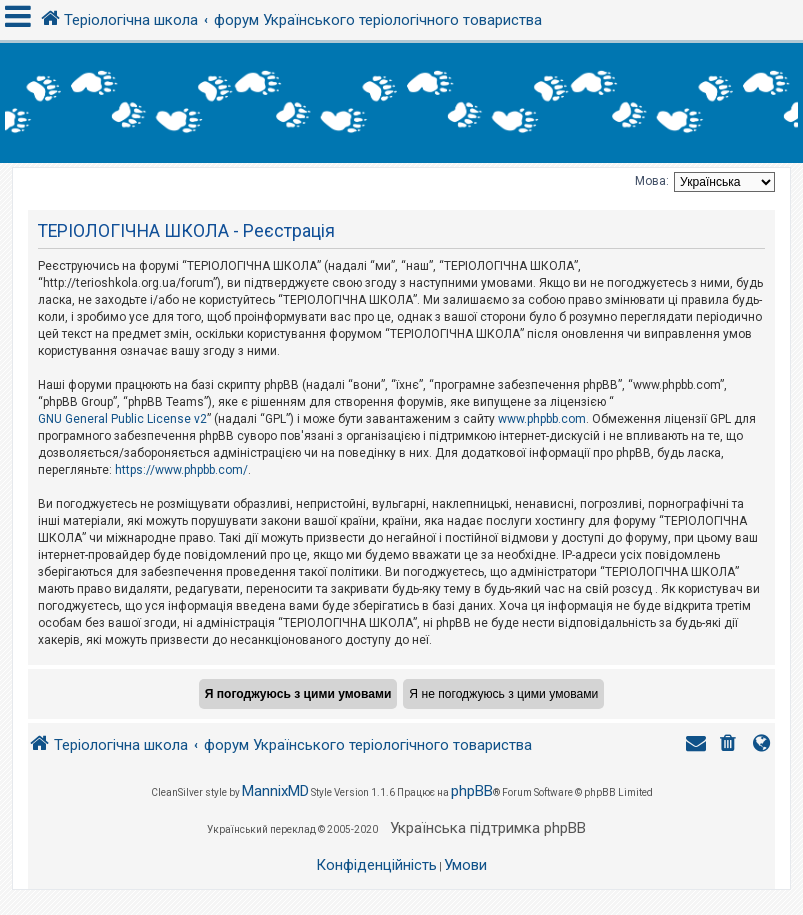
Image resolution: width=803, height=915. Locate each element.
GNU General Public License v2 (122, 419)
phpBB (472, 791)
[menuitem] (730, 745)
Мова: (652, 181)
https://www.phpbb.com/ (181, 470)
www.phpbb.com (542, 419)
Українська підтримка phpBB (488, 828)
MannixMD (275, 791)
